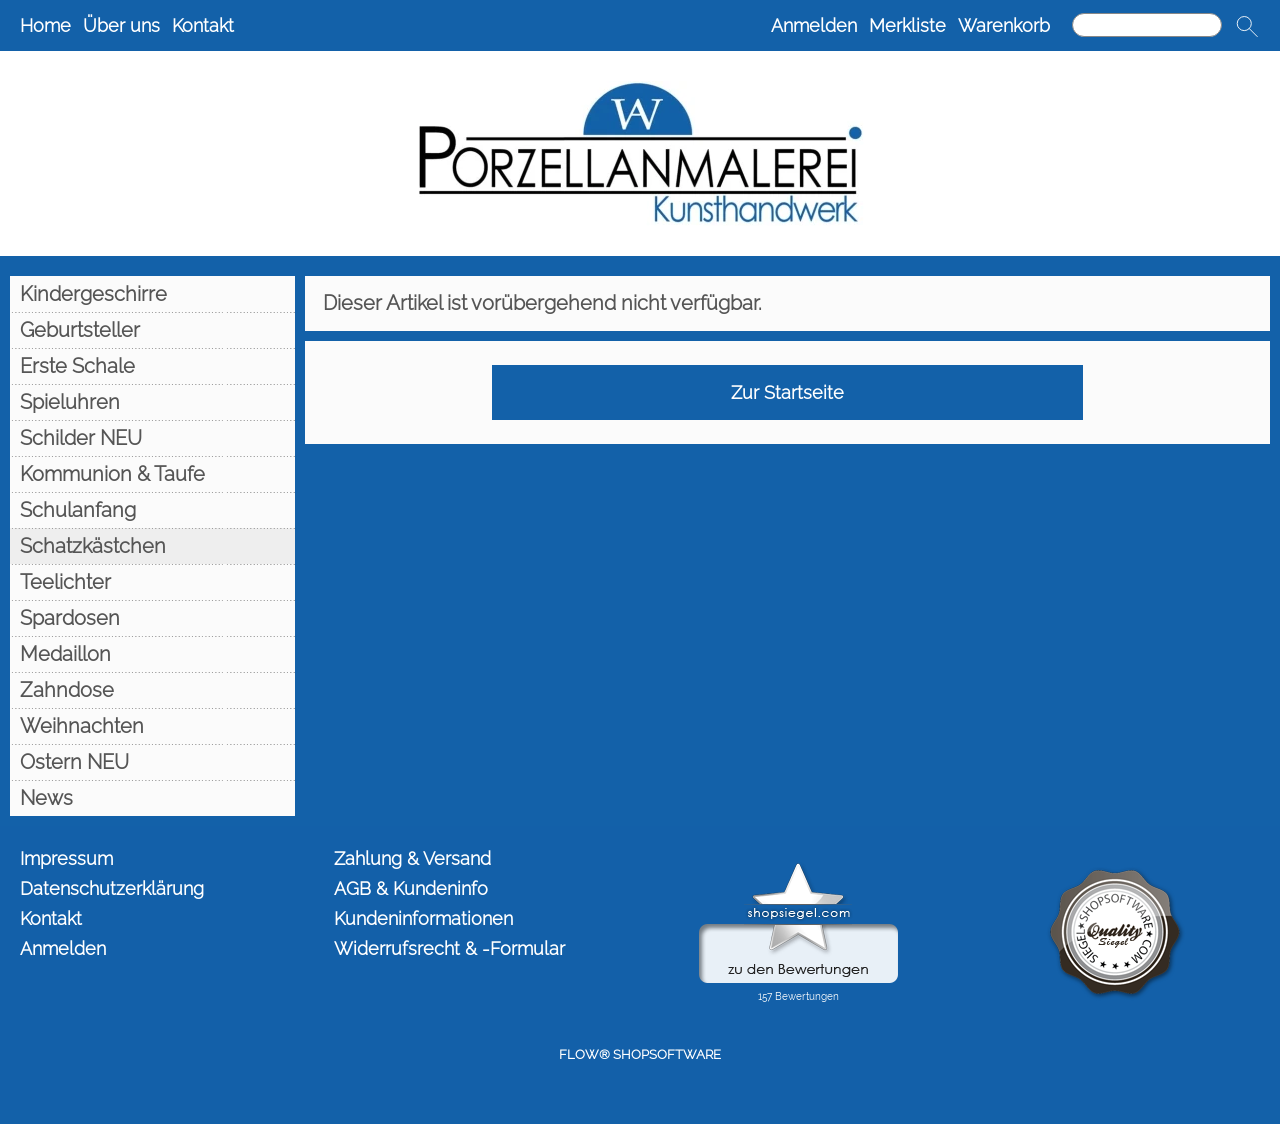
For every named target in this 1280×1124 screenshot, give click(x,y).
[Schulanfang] (152, 510)
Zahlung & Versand (412, 858)
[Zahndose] (152, 690)
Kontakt (203, 25)
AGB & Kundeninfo (411, 888)
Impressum (66, 858)
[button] (1247, 26)
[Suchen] (1147, 25)
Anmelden (814, 25)
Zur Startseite (787, 392)
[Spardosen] (152, 618)
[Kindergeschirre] (152, 294)
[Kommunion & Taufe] (152, 474)
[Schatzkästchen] (152, 546)
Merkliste (907, 25)
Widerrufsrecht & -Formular (449, 948)
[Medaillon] (152, 654)
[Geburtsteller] (152, 330)
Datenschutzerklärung (112, 888)
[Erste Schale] (152, 366)
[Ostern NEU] (152, 762)
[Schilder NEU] (152, 438)
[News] (152, 798)
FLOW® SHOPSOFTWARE (640, 1054)
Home (45, 25)
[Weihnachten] (152, 726)
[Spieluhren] (152, 402)
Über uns (121, 25)
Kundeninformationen (423, 918)
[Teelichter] (152, 582)
